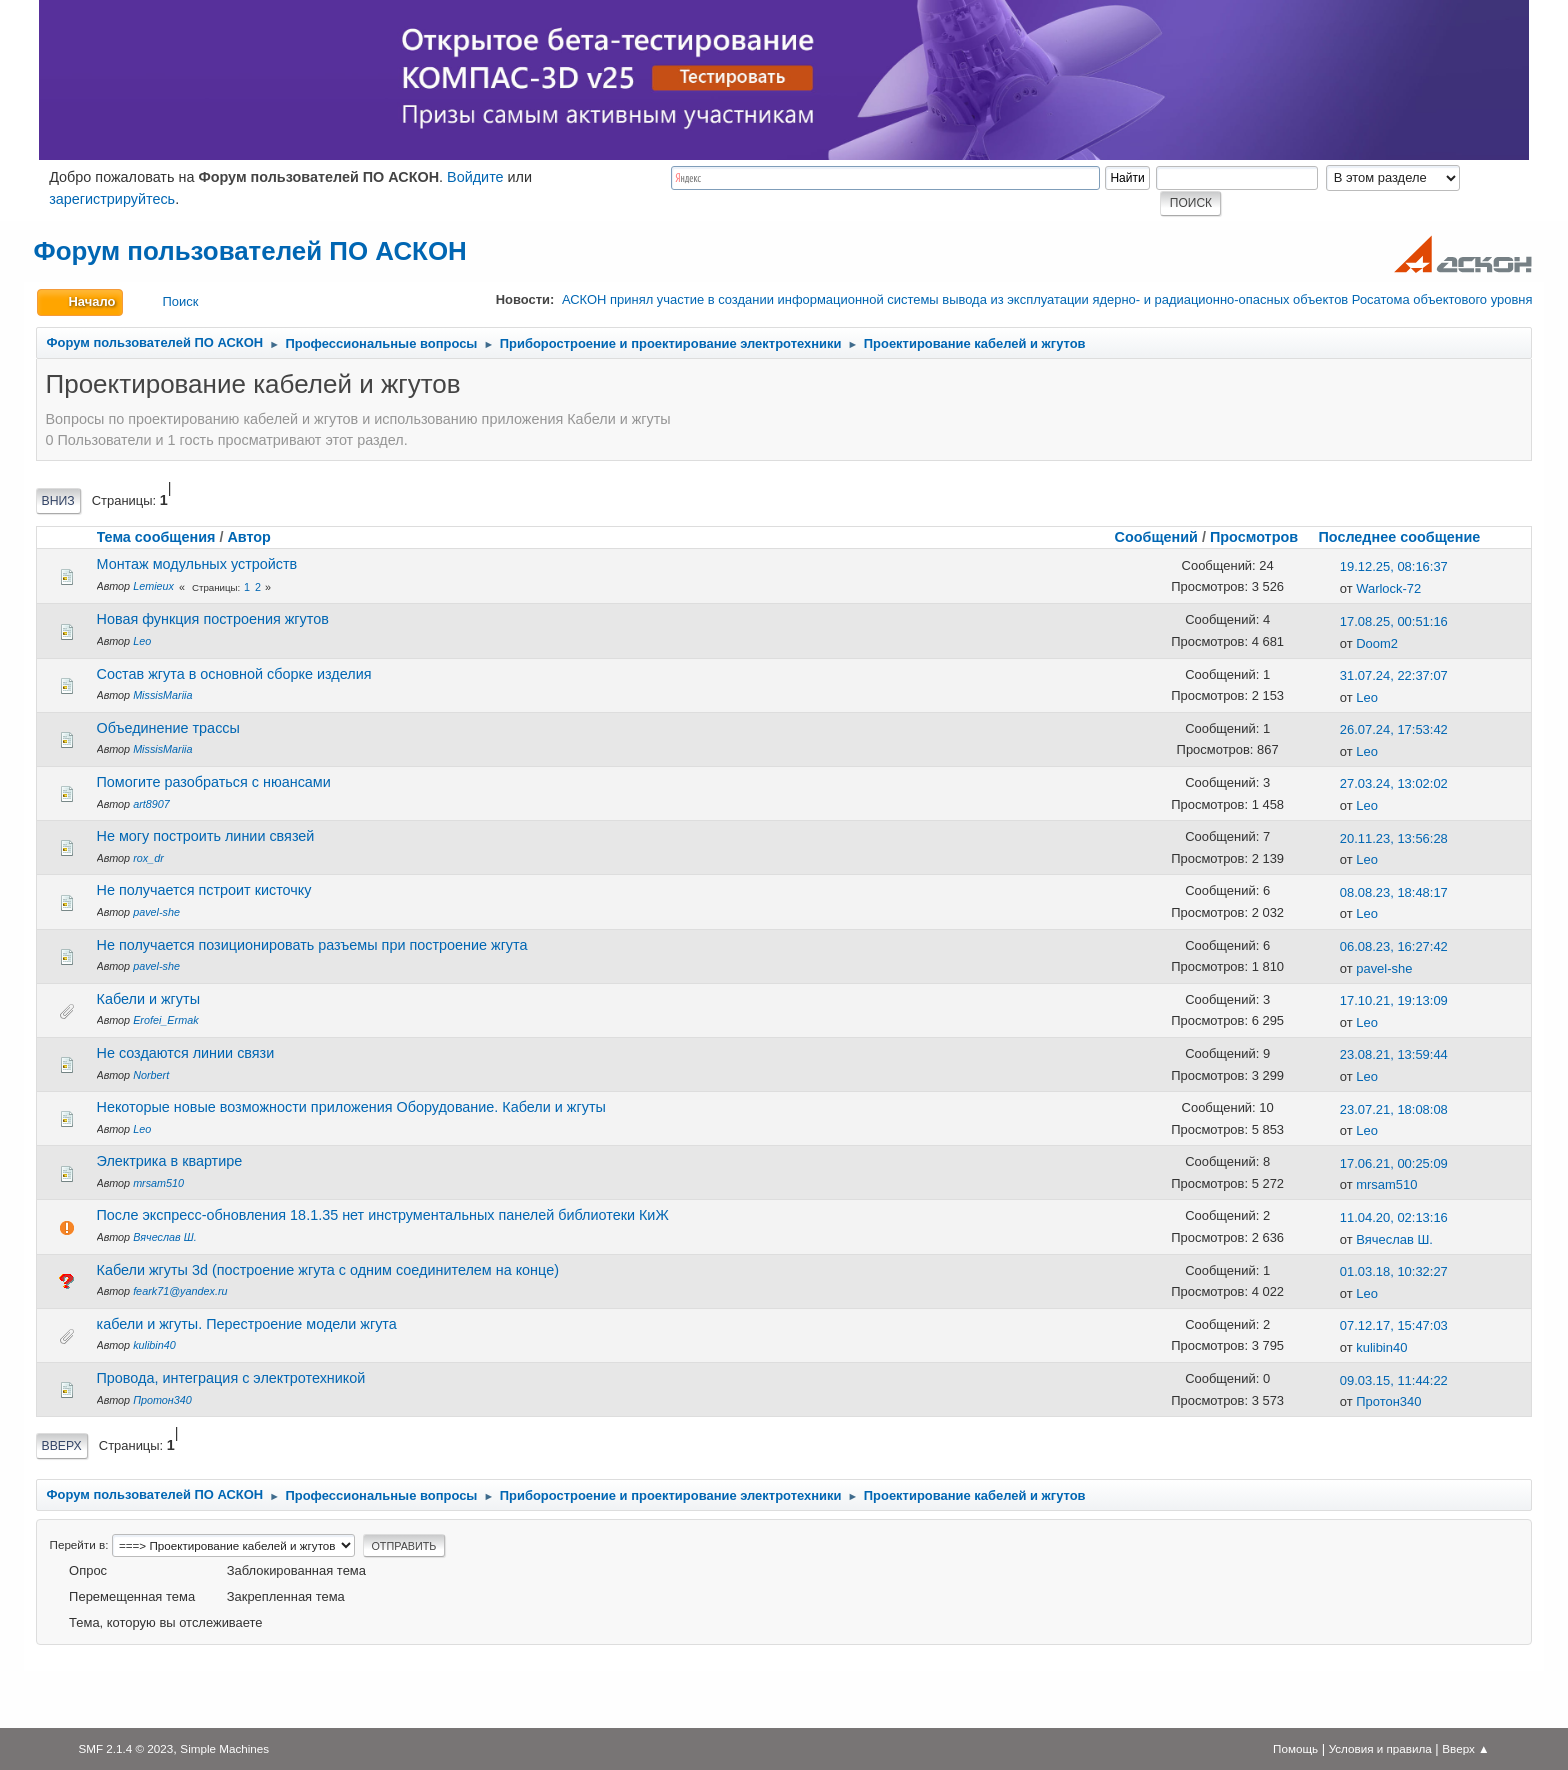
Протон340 (162, 1400)
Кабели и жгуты (148, 999)
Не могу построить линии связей (206, 836)
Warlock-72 (1388, 588)
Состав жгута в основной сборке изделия (234, 674)
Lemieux (153, 586)
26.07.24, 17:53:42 (1394, 729)
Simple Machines (224, 1748)
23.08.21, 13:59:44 (1394, 1054)
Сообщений (1156, 537)
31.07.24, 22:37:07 (1394, 675)
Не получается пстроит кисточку (204, 890)
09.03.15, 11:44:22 (1394, 1380)
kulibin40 (154, 1345)
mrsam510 (158, 1183)
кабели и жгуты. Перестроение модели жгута (247, 1324)
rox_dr (148, 858)
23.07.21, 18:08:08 (1394, 1109)
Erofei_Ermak (165, 1020)
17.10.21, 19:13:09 (1394, 1000)
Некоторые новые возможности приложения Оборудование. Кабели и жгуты (351, 1107)
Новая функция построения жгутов (213, 619)
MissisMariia (162, 695)
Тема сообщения (156, 537)
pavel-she (156, 912)
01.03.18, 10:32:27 (1394, 1271)
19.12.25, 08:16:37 (1394, 566)
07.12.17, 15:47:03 (1394, 1325)
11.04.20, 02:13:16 (1394, 1217)
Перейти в (78, 1544)
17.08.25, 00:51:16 (1394, 621)
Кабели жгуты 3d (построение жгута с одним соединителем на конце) (328, 1270)
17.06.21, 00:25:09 (1394, 1163)
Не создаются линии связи (186, 1053)
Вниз (58, 501)
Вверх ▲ (1465, 1748)
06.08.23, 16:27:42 (1394, 946)
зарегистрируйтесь (112, 199)
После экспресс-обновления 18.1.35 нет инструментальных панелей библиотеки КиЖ (383, 1215)
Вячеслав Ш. (165, 1237)
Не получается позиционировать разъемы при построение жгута (312, 945)
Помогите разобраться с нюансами (214, 782)
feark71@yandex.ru (180, 1291)
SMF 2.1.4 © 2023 (125, 1748)
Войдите (475, 177)
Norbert (151, 1075)
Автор (249, 537)
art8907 (151, 804)
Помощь (1295, 1748)
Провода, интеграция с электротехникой (231, 1378)
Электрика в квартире (170, 1161)
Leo (142, 641)
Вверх (62, 1446)
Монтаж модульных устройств (197, 564)
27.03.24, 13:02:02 (1394, 783)
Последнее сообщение (1408, 537)
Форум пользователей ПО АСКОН (250, 251)
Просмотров (1254, 537)
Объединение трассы (168, 728)
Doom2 (1377, 643)
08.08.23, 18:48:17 (1394, 892)
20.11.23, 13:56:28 (1394, 838)
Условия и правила (1380, 1748)
